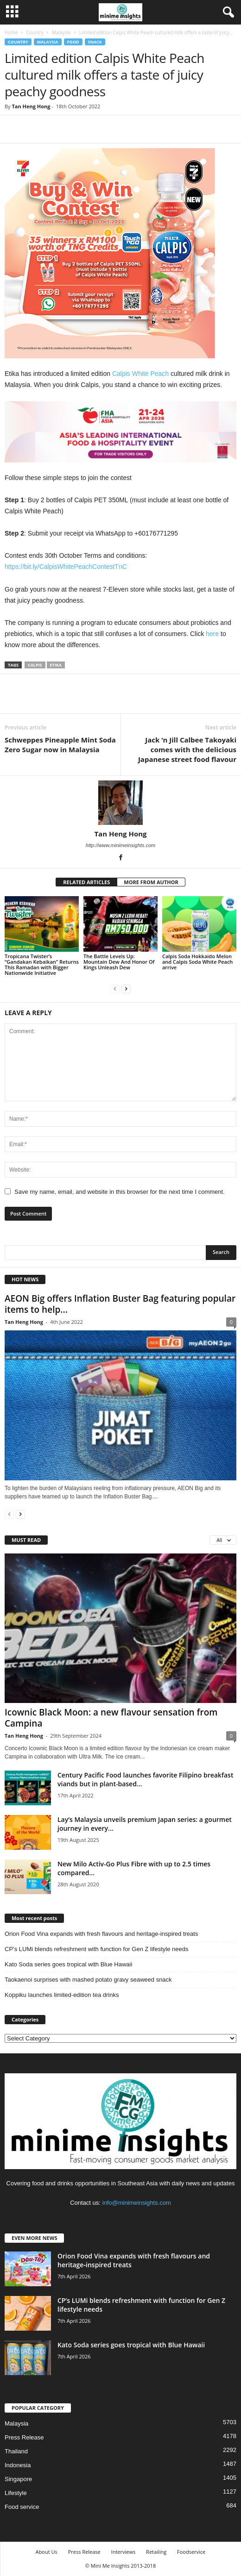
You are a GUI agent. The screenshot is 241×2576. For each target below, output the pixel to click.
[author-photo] (120, 802)
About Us (46, 2551)
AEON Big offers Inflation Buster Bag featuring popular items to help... (120, 1304)
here (212, 633)
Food (73, 42)
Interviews (123, 2551)
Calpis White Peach (140, 373)
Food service (22, 2506)
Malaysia (61, 32)
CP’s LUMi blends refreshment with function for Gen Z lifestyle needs (96, 1949)
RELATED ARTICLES (86, 882)
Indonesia (18, 2465)
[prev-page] (115, 988)
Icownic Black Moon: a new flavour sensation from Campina (111, 1717)
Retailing (156, 2551)
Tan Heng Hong (31, 106)
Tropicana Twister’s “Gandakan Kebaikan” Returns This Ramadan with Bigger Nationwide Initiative (42, 964)
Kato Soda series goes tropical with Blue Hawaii (68, 1964)
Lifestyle (16, 2492)
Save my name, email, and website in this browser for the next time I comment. (119, 1191)
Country (34, 32)
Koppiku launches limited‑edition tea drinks (62, 1994)
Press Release (24, 2437)
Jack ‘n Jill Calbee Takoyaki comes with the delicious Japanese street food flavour (187, 749)
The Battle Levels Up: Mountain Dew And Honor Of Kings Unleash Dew (119, 962)
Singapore (18, 2479)
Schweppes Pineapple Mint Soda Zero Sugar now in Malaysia (60, 744)
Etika (56, 665)
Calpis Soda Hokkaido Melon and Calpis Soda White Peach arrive (197, 962)
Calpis (35, 665)
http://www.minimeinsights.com (120, 845)
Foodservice (191, 2551)
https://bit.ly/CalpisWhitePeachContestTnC (67, 566)
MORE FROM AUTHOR (151, 882)
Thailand (16, 2451)
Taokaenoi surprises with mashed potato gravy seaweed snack (88, 1979)
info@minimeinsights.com (136, 2202)
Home (11, 32)
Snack (95, 42)
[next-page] (126, 988)
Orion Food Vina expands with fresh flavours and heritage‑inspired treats (101, 1933)
